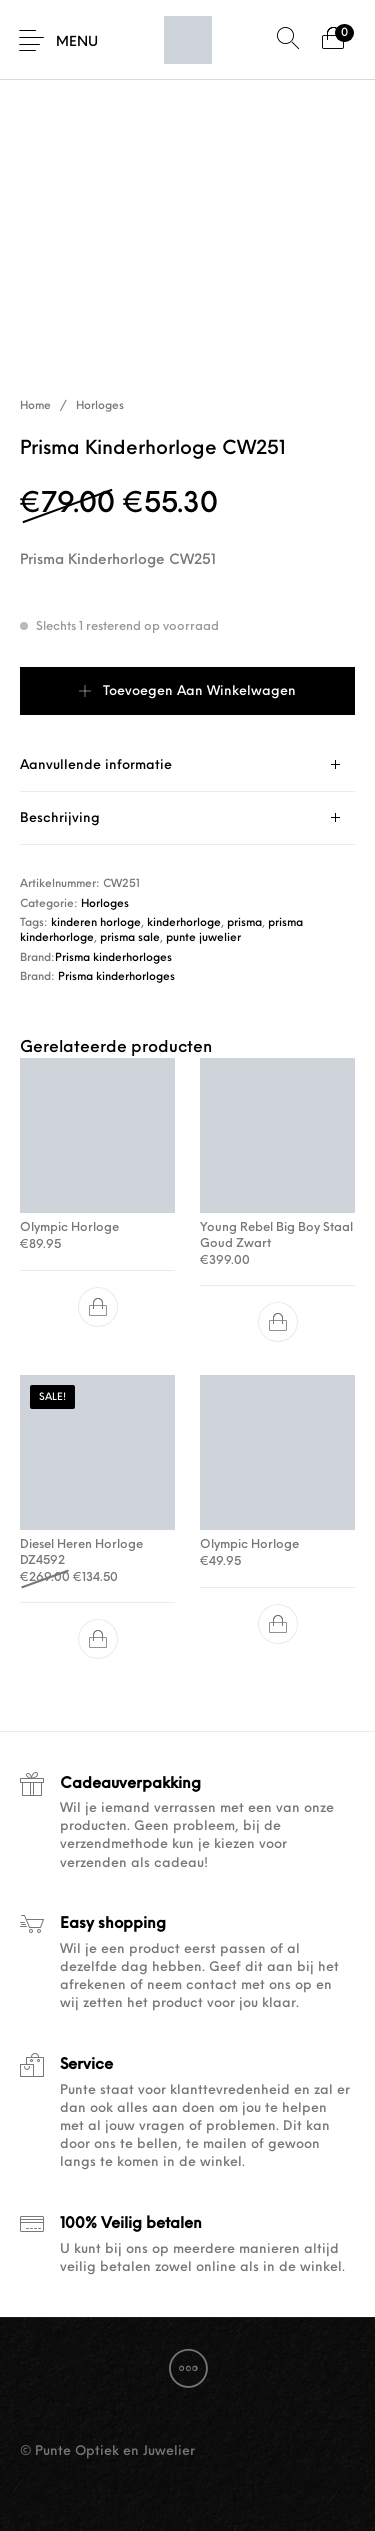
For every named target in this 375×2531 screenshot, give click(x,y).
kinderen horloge (96, 923)
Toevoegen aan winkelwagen (199, 691)
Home (35, 406)
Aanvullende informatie (96, 765)
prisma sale (130, 938)
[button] (98, 1307)
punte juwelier (203, 938)
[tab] (187, 765)
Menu (77, 42)
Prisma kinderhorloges (113, 958)
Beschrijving (60, 818)
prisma (244, 923)
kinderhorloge (184, 923)
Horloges (100, 406)
